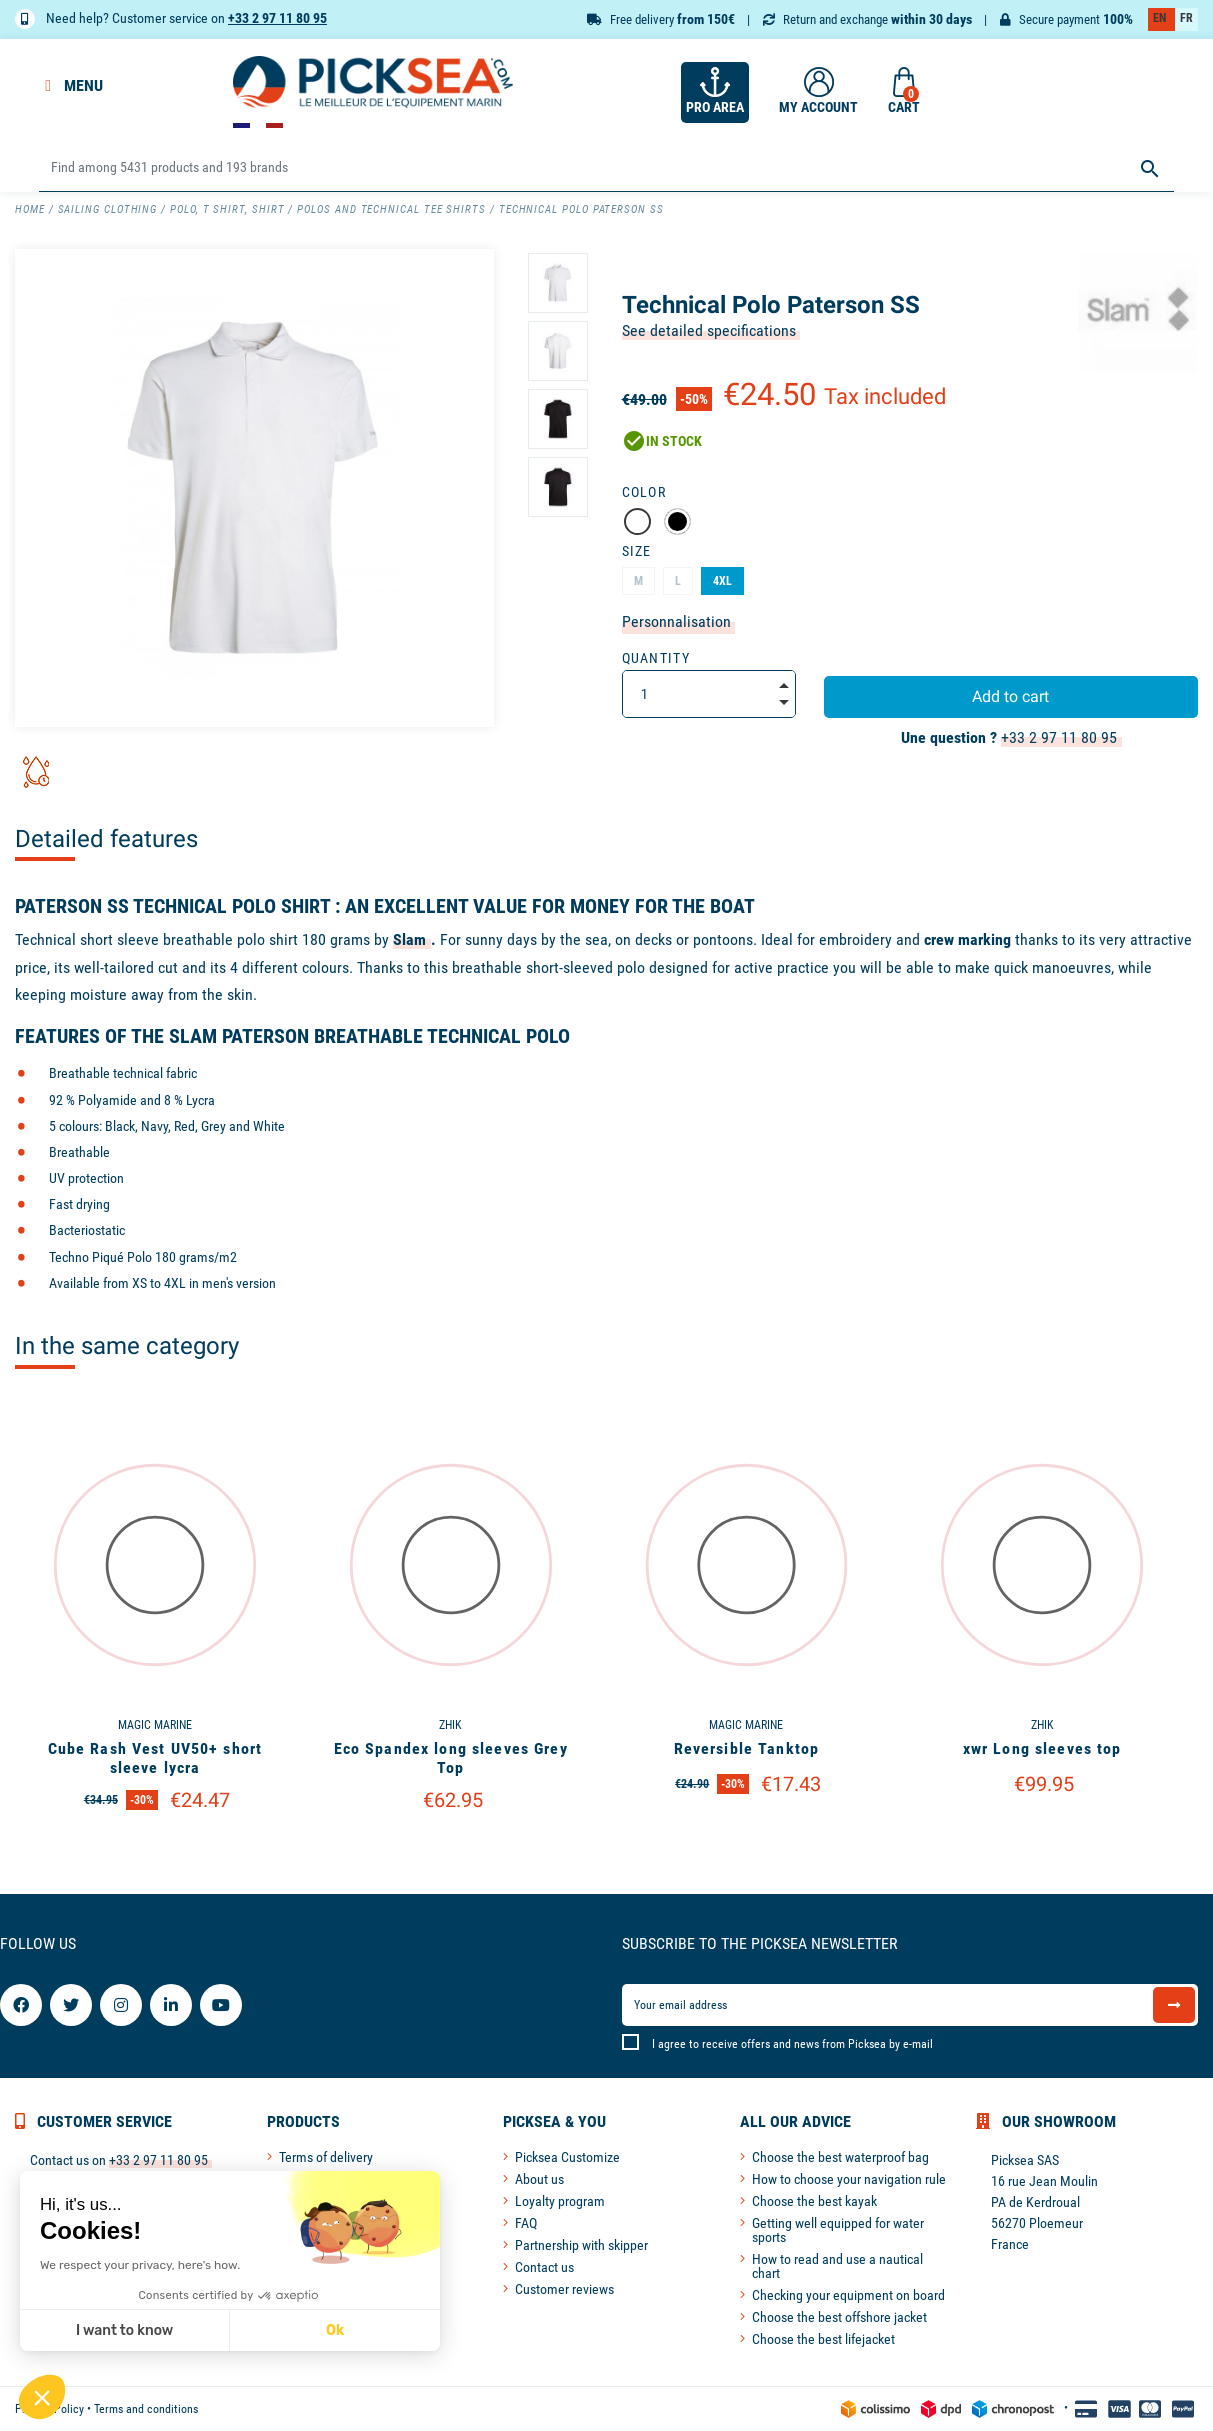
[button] (42, 2397)
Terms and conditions (146, 2409)
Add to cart (1010, 696)
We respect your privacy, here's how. (139, 2265)
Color (644, 492)
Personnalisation (676, 621)
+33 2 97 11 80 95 (277, 18)
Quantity (656, 658)
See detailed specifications (709, 330)
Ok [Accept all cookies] (334, 2330)
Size (637, 551)
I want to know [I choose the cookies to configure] (123, 2330)
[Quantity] (709, 694)
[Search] (606, 168)
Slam (409, 939)
